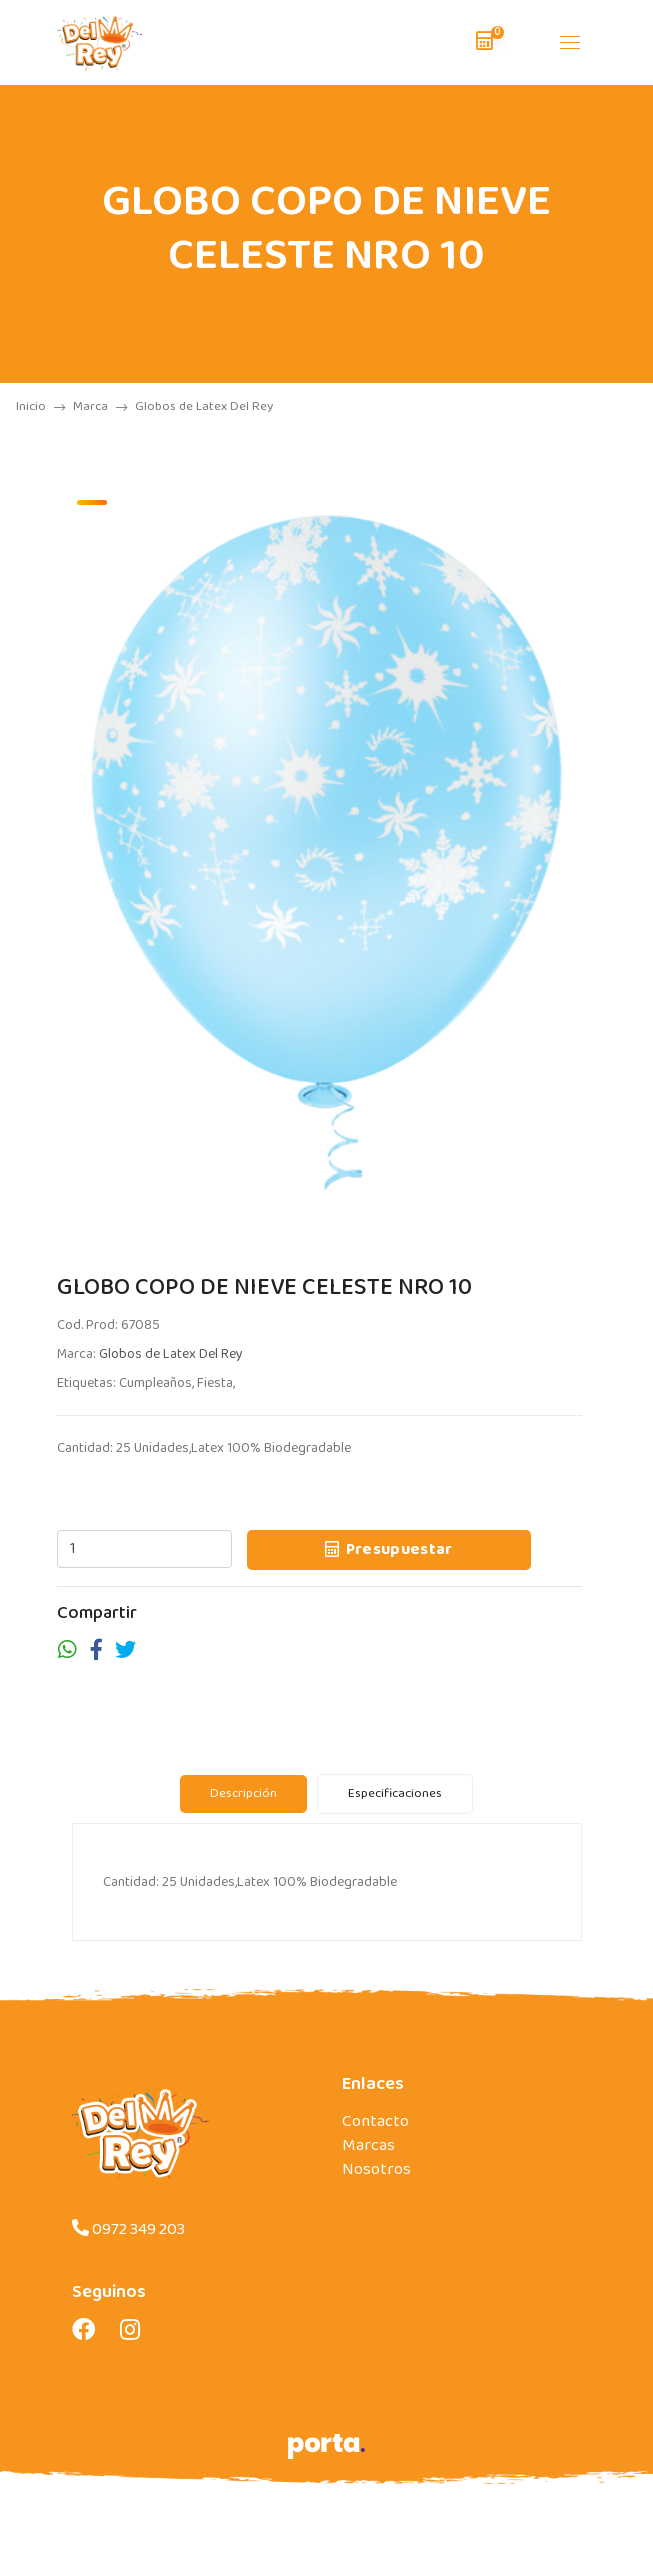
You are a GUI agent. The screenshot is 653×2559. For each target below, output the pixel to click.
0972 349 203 (128, 2236)
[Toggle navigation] (570, 42)
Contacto (375, 2129)
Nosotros (376, 2177)
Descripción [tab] (243, 1800)
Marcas (368, 2153)
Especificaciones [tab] (395, 1800)
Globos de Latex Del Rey (171, 1354)
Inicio (40, 406)
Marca (100, 406)
